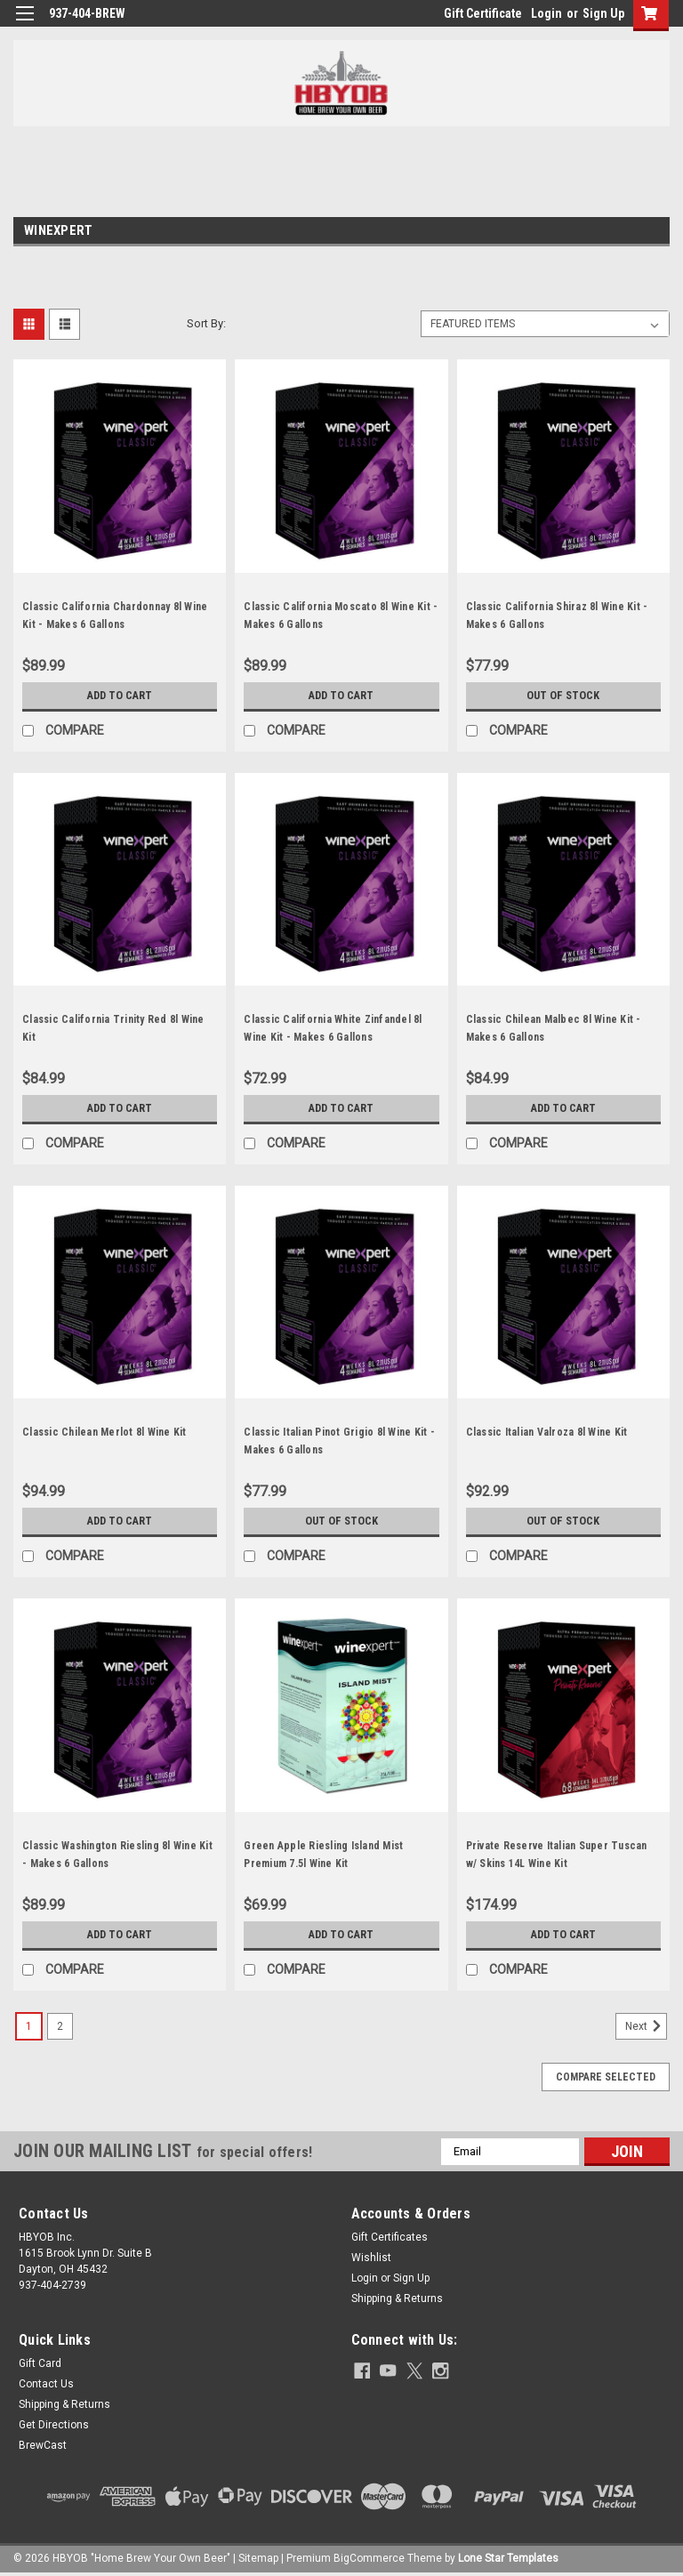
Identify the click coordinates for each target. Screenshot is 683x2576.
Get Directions (54, 2425)
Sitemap (258, 2558)
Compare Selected (605, 2077)
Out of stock (563, 695)
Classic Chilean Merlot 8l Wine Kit (104, 1432)
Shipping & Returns (397, 2298)
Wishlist (371, 2257)
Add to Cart (119, 695)
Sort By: (206, 323)
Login (546, 13)
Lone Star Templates (508, 2558)
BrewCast (43, 2445)
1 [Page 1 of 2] (29, 2026)
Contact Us (46, 2384)
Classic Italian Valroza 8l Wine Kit (547, 1432)
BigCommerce (369, 2558)
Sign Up (603, 13)
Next (646, 2026)
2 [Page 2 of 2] (60, 2026)
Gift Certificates (389, 2237)
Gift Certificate (483, 13)
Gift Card (40, 2363)
